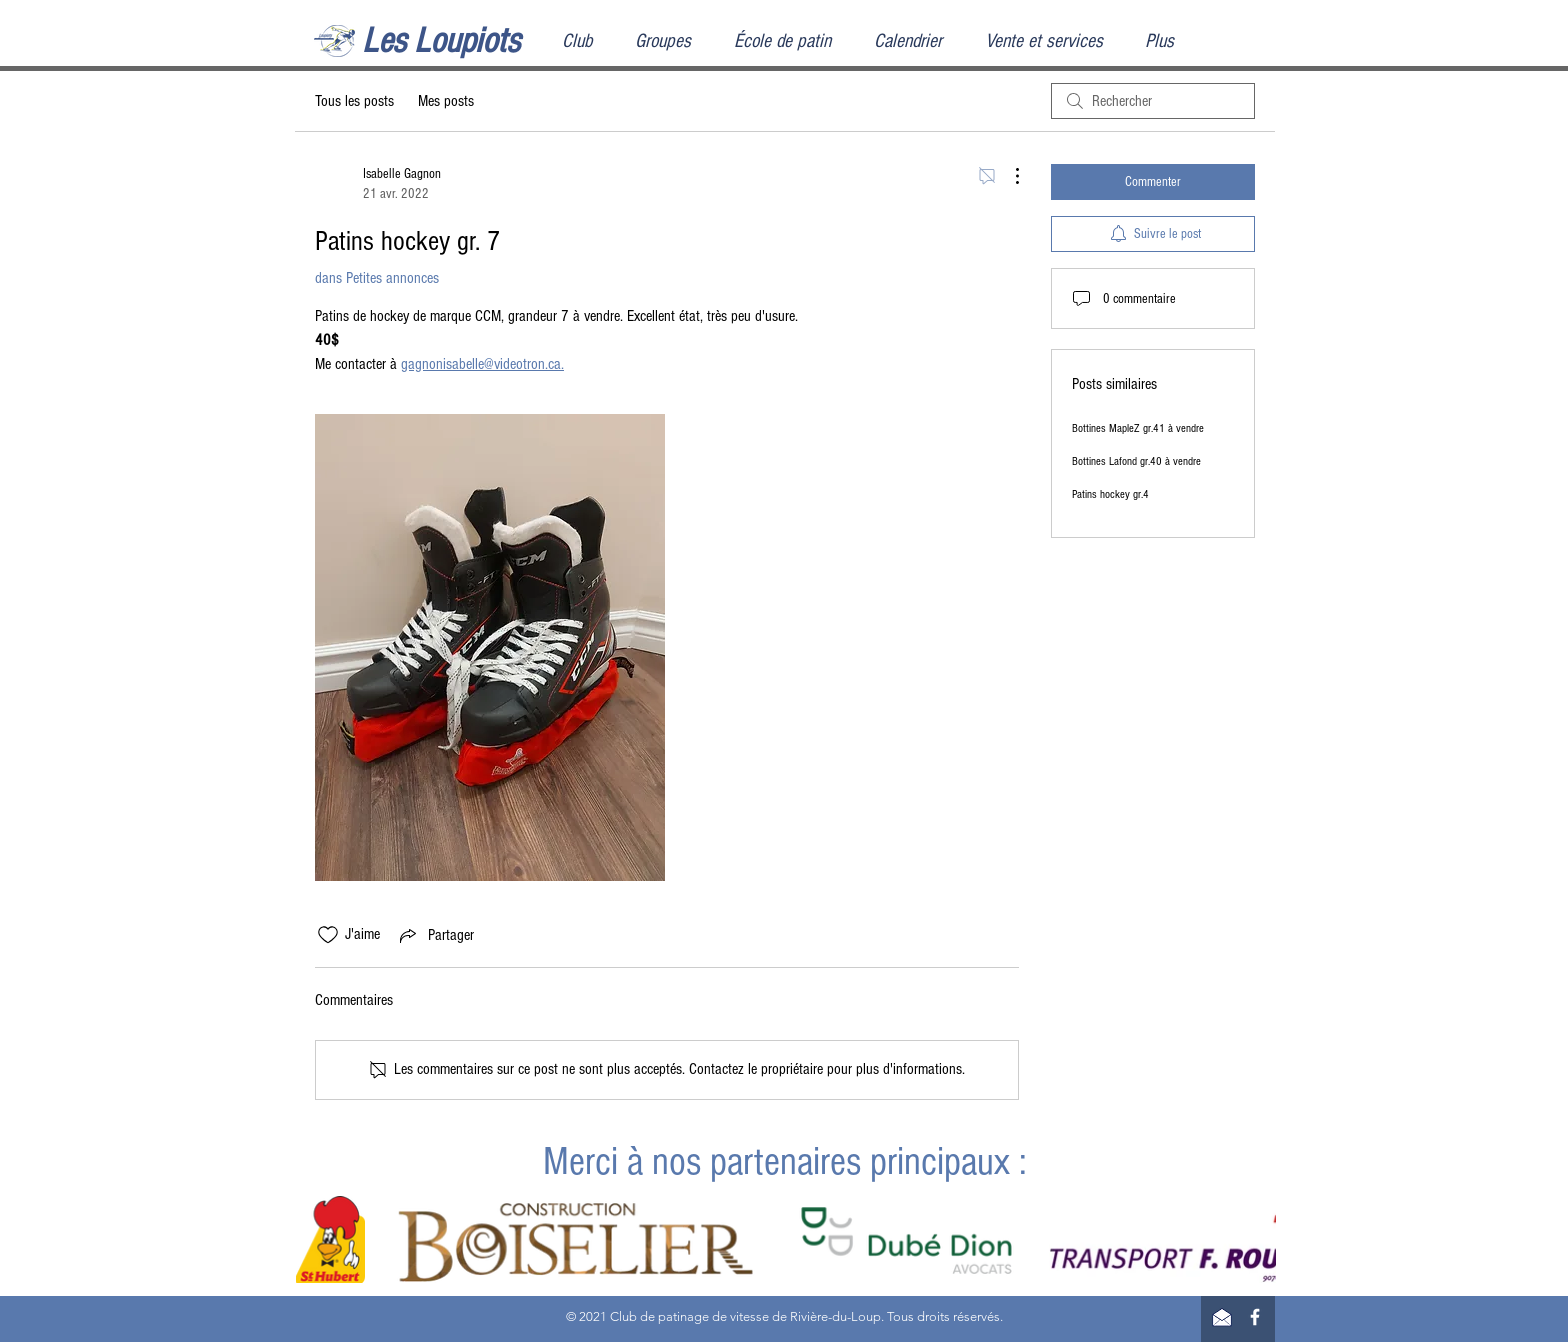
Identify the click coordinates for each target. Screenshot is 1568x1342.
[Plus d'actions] (1007, 176)
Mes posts (446, 101)
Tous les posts (354, 101)
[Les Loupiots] (462, 41)
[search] (1153, 101)
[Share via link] (435, 935)
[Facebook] (1255, 1317)
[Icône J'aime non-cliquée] (328, 935)
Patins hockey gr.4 (1110, 494)
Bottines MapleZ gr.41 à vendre (1138, 428)
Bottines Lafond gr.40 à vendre (1136, 461)
